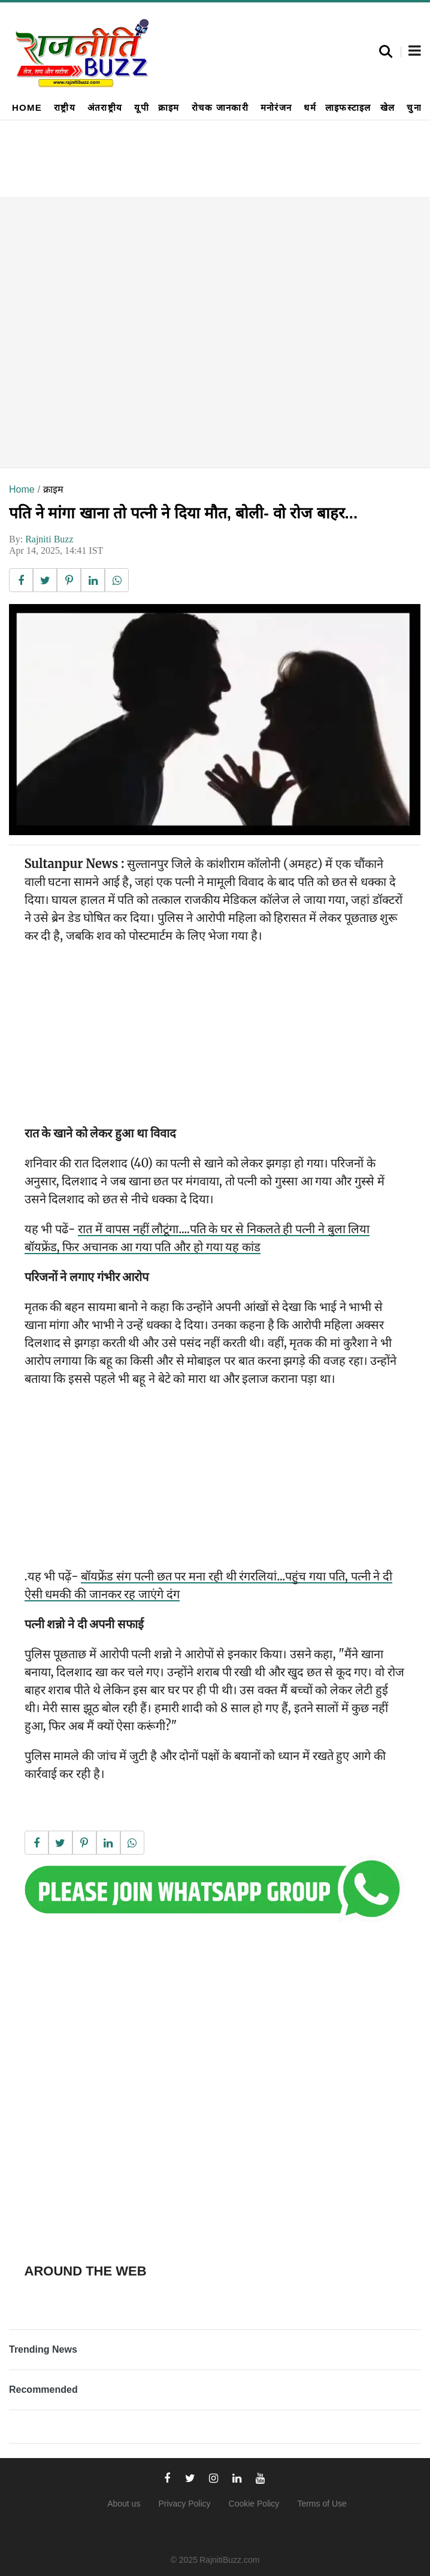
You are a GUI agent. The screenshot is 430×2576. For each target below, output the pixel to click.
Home (27, 107)
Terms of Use (321, 2503)
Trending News (43, 2349)
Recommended (43, 2389)
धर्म (310, 107)
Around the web (86, 2271)
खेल (387, 107)
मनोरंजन (276, 107)
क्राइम (169, 107)
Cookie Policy (254, 2503)
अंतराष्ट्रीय (104, 107)
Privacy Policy (184, 2503)
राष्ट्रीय (64, 107)
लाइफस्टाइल (348, 107)
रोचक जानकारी (220, 107)
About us (123, 2503)
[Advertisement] (215, 332)
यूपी (141, 107)
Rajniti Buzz (49, 539)
